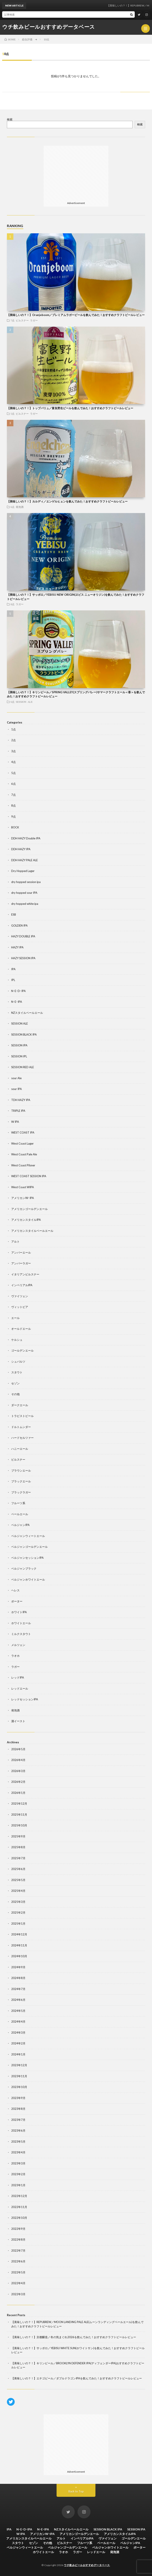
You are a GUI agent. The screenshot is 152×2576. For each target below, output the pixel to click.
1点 (13, 729)
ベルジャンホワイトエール (28, 1579)
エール (15, 1318)
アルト (15, 1241)
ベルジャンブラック (23, 1568)
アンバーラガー (21, 1263)
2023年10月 (19, 2087)
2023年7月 (18, 2119)
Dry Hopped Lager (23, 871)
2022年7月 (18, 2250)
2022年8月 (18, 2239)
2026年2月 (18, 1781)
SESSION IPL (19, 1056)
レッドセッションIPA (24, 1699)
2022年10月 (19, 2217)
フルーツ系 (18, 1503)
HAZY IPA (17, 947)
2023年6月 (18, 2130)
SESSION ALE (24, 701)
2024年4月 (18, 2021)
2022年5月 (18, 2272)
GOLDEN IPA (19, 925)
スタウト (16, 1372)
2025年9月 (18, 1836)
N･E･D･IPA (18, 991)
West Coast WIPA (22, 1187)
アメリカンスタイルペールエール (32, 1230)
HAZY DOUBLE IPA (23, 936)
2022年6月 (18, 2261)
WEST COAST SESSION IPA (28, 1176)
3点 (13, 751)
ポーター (16, 1601)
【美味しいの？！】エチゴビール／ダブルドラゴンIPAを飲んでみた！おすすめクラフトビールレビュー (76, 2378)
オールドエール (21, 1328)
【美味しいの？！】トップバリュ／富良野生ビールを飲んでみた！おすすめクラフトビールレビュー (70, 408)
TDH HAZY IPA (20, 1100)
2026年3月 (18, 1771)
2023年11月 (19, 2076)
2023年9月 (18, 2098)
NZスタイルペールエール (27, 1012)
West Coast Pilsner (23, 1165)
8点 (12, 604)
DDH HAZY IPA (20, 849)
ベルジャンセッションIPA (27, 1557)
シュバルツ (18, 1361)
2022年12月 (19, 2196)
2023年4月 (18, 2152)
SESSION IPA (19, 1045)
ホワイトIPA (19, 1612)
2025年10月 (19, 1825)
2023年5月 (18, 2141)
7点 (12, 320)
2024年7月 (18, 1989)
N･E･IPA (16, 1001)
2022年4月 (18, 2283)
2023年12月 (19, 2065)
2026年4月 (18, 1760)
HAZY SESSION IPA (23, 958)
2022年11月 (19, 2207)
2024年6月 (18, 1999)
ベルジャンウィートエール (28, 1536)
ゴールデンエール (22, 1350)
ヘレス (15, 1590)
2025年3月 (18, 1901)
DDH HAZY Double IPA (25, 838)
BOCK (15, 827)
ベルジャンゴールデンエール (29, 1546)
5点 (12, 413)
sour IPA (16, 1089)
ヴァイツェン (19, 1296)
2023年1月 (18, 2185)
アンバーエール (21, 1252)
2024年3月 (18, 2032)
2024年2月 (18, 2043)
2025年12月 (19, 1803)
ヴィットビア (19, 1307)
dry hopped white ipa (24, 903)
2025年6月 (18, 1869)
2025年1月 (18, 1923)
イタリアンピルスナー (25, 1274)
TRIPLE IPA (18, 1110)
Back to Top (76, 2491)
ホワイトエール (21, 1623)
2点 (13, 740)
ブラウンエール (21, 1470)
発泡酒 (20, 506)
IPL (13, 980)
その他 (15, 1394)
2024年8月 (18, 1978)
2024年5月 (18, 2010)
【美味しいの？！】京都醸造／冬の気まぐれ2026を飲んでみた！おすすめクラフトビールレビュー (73, 2337)
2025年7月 (18, 1858)
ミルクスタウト (21, 1634)
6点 (12, 506)
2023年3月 (18, 2163)
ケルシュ (16, 1339)
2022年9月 (18, 2228)
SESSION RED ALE (22, 1067)
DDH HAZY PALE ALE (24, 860)
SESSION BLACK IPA (24, 1034)
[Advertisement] (76, 173)
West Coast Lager (22, 1143)
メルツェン (18, 1645)
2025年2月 (18, 1912)
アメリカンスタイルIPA (26, 1219)
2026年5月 (18, 1749)
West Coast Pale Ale (24, 1154)
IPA (13, 969)
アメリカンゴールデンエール (29, 1209)
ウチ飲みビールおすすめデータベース (48, 26)
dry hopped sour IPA (24, 892)
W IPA (15, 1121)
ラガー (34, 320)
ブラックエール (21, 1481)
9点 (13, 816)
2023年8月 (18, 2108)
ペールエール (19, 1514)
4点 (13, 762)
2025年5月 (18, 1880)
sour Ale (16, 1078)
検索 (10, 119)
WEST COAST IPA (22, 1132)
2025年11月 (19, 1814)
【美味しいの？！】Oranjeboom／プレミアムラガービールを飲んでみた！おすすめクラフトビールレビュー (76, 315)
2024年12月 (19, 1934)
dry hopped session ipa (26, 882)
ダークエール (19, 1405)
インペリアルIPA (21, 1285)
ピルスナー (22, 320)
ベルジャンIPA (20, 1525)
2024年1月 (18, 2054)
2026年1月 (18, 1792)
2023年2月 (18, 2174)
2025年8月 (18, 1847)
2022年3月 (18, 2294)
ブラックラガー (21, 1492)
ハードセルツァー (22, 1437)
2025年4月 (18, 1890)
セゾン (15, 1383)
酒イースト (18, 1721)
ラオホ (15, 1655)
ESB (13, 914)
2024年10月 (19, 1956)
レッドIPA (17, 1677)
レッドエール (19, 1688)
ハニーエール (19, 1448)
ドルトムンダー (21, 1427)
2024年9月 (18, 1967)
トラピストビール (22, 1416)
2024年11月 (19, 1945)
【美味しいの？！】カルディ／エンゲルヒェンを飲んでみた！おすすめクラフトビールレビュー (67, 501)
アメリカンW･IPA (22, 1198)
